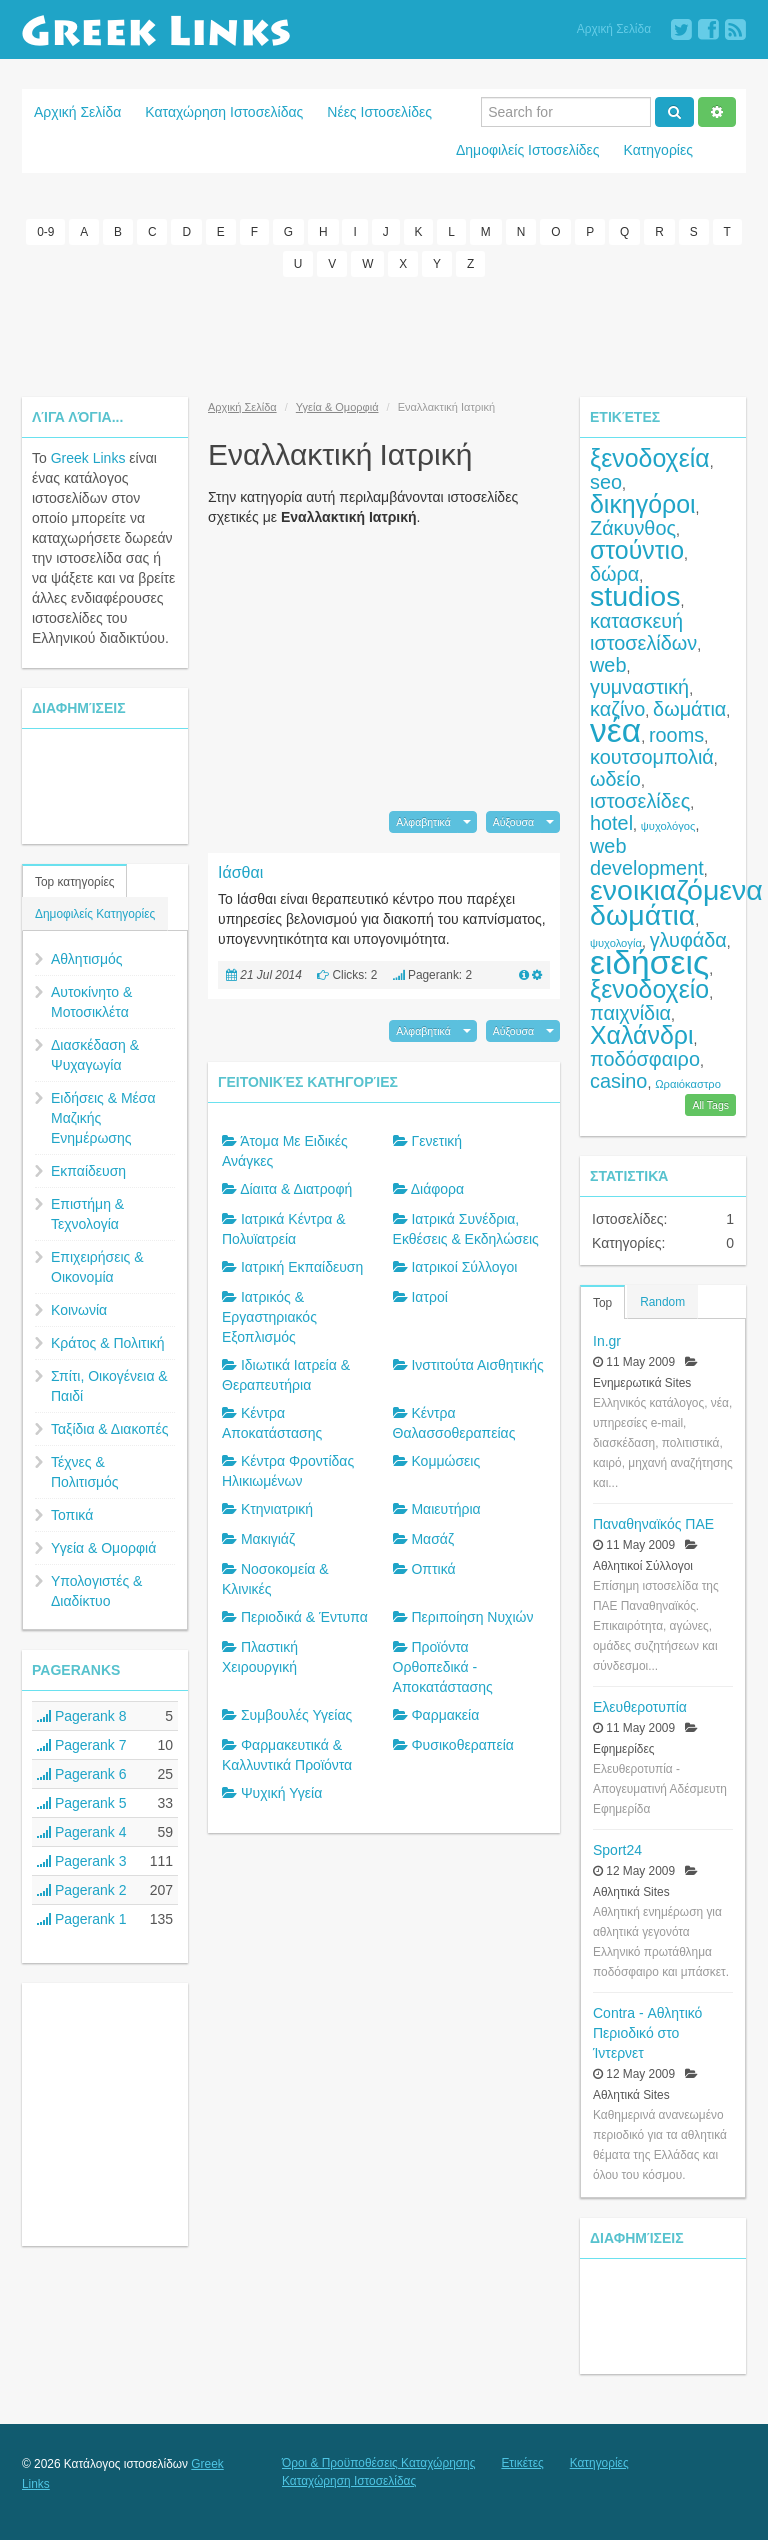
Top (602, 1303)
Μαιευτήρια (445, 1509)
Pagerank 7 (82, 1745)
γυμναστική (639, 687)
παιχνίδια (630, 1013)
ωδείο (615, 779)
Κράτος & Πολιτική (108, 1343)
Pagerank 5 (82, 1803)
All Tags (710, 1105)
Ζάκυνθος (633, 528)
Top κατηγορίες (74, 882)
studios (635, 596)
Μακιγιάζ (268, 1539)
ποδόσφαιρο (645, 1059)
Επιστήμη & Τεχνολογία (87, 1214)
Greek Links (88, 458)
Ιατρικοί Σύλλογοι (464, 1267)
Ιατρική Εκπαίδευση (302, 1267)
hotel (611, 823)
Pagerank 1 (82, 1919)
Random (662, 1302)
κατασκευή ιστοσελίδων (643, 632)
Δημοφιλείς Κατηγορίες (95, 914)
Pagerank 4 (82, 1832)
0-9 (45, 232)
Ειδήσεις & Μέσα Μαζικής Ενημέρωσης (103, 1118)
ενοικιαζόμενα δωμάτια (676, 902)
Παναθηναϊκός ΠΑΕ (653, 1524)
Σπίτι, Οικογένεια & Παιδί (109, 1386)
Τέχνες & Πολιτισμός (85, 1472)
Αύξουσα (513, 822)
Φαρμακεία (445, 1715)
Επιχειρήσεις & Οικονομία (97, 1267)
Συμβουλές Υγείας (296, 1715)
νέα (615, 730)
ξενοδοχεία (650, 458)
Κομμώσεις (445, 1461)
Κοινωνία (79, 1310)
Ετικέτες (522, 2463)
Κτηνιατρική (277, 1509)
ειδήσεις (649, 962)
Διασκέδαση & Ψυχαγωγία (95, 1055)
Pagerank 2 (82, 1890)
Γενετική (436, 1141)
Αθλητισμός (87, 959)
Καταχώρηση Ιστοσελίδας (224, 112)
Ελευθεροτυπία (640, 1707)
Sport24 (617, 1850)
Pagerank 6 (82, 1774)
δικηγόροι (643, 504)
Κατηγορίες (658, 150)
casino (618, 1081)
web (608, 665)
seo (606, 482)
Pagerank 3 (82, 1861)
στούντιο (637, 550)
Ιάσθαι (240, 872)
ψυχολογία (616, 943)
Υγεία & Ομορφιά (103, 1548)
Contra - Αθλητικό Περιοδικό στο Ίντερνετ (647, 2033)
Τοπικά (72, 1515)
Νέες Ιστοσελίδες (379, 112)
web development (647, 857)
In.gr (607, 1341)
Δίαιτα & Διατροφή (296, 1189)
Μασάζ (432, 1539)
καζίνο (617, 709)
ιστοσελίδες (640, 801)
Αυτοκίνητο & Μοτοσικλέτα (91, 1002)
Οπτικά (433, 1569)
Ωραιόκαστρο (688, 1084)
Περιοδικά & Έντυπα (304, 1617)
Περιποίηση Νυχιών (472, 1617)
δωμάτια (689, 709)
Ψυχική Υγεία (281, 1793)
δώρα (614, 574)
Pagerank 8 (82, 1716)
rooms (676, 735)
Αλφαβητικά (423, 822)
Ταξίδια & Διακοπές (109, 1429)
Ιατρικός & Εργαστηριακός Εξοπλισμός (269, 1317)
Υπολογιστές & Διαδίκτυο (96, 1591)
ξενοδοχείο (649, 989)
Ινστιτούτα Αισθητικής (477, 1365)
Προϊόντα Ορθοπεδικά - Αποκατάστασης (443, 1667)
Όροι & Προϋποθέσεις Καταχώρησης (378, 2463)
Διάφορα (437, 1189)
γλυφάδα (688, 940)
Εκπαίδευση (88, 1171)
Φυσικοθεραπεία (462, 1745)
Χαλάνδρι (642, 1035)
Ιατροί (429, 1297)
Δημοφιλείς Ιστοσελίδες (528, 150)
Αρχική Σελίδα (614, 29)
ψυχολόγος (668, 826)
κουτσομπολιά (652, 757)
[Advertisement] (384, 337)
